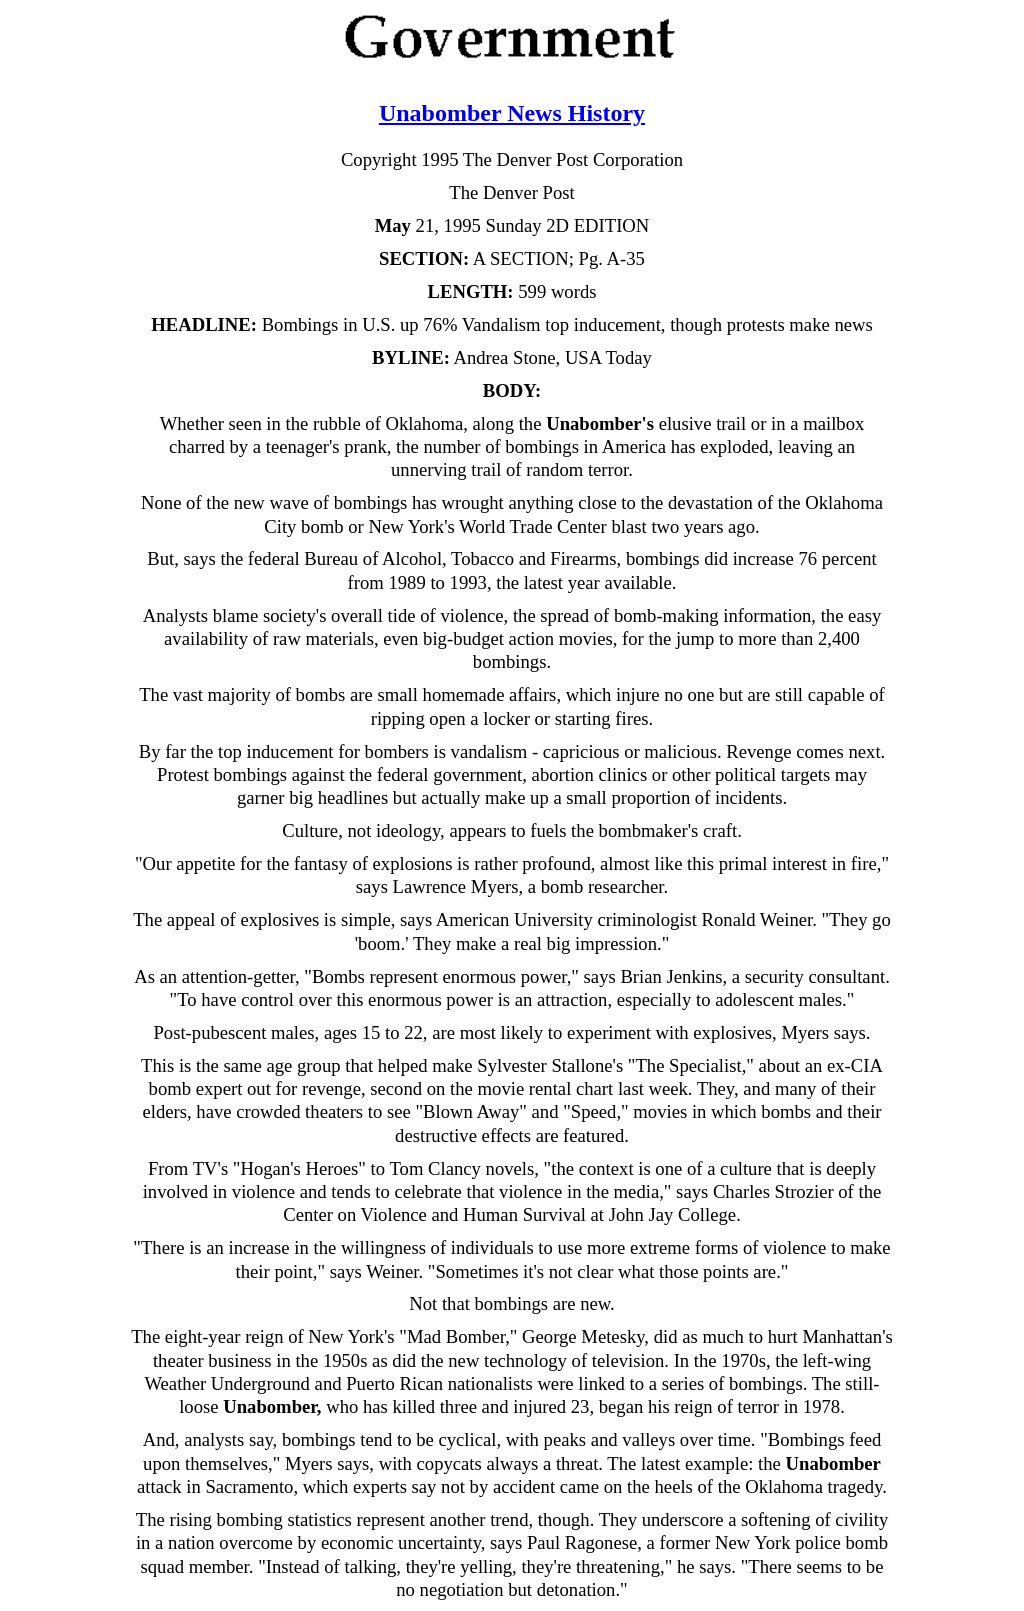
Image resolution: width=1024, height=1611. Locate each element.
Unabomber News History (512, 113)
